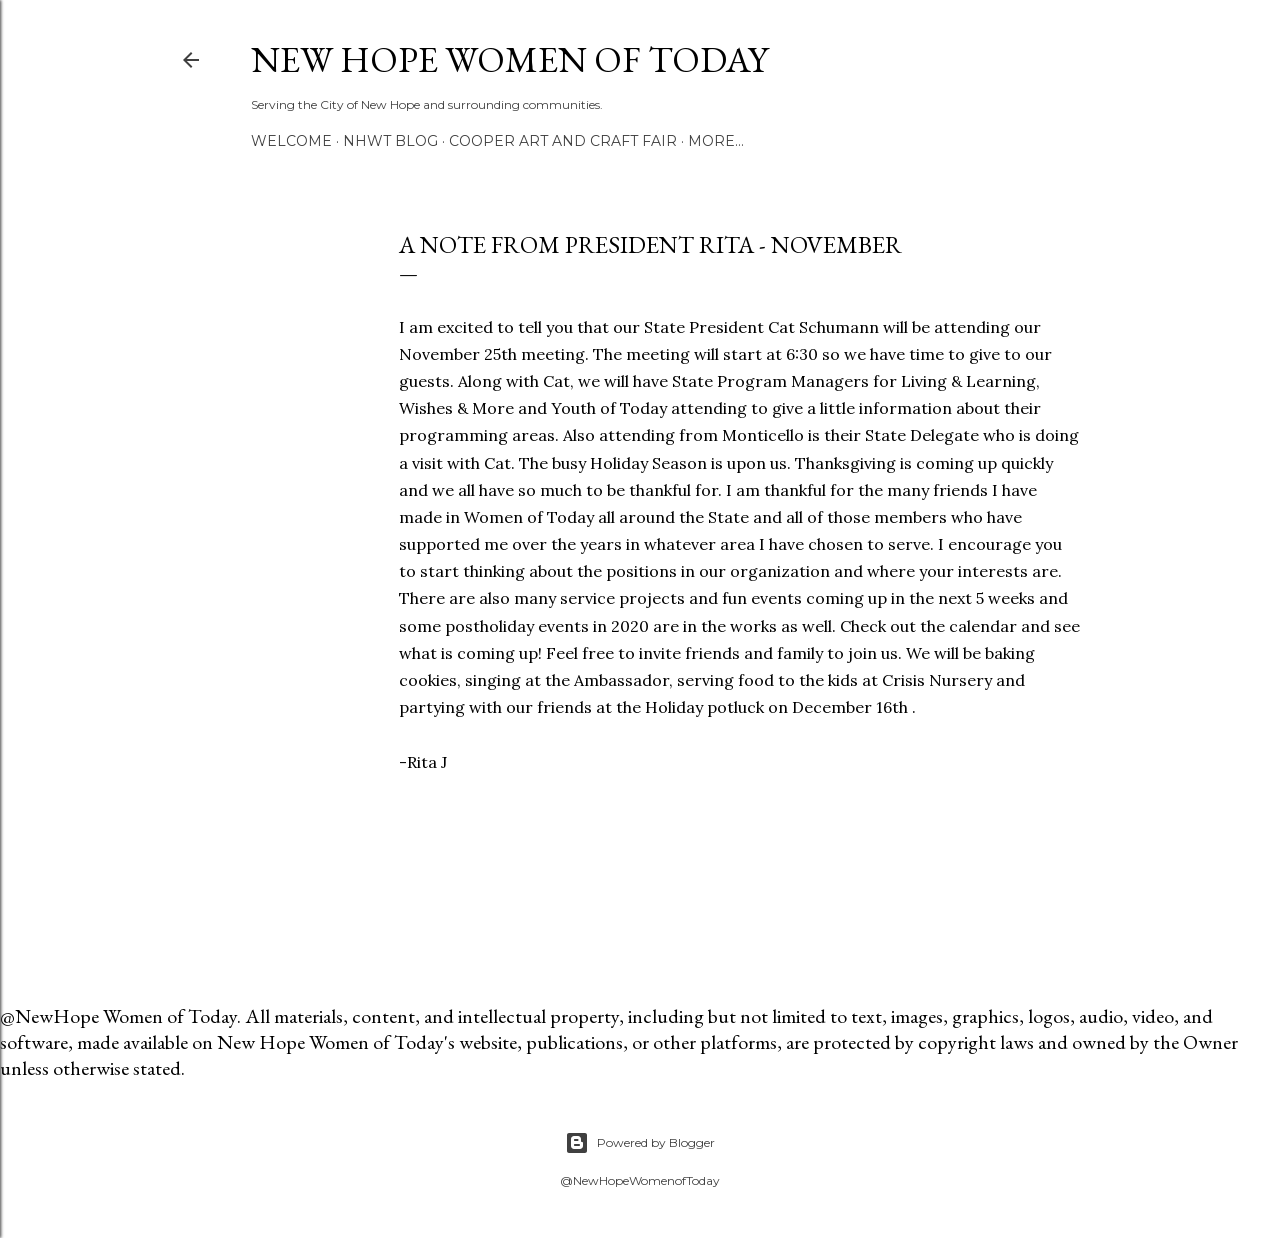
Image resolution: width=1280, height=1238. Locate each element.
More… (716, 141)
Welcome (291, 141)
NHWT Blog (390, 141)
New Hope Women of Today (509, 59)
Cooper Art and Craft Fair (563, 141)
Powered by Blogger (640, 1143)
